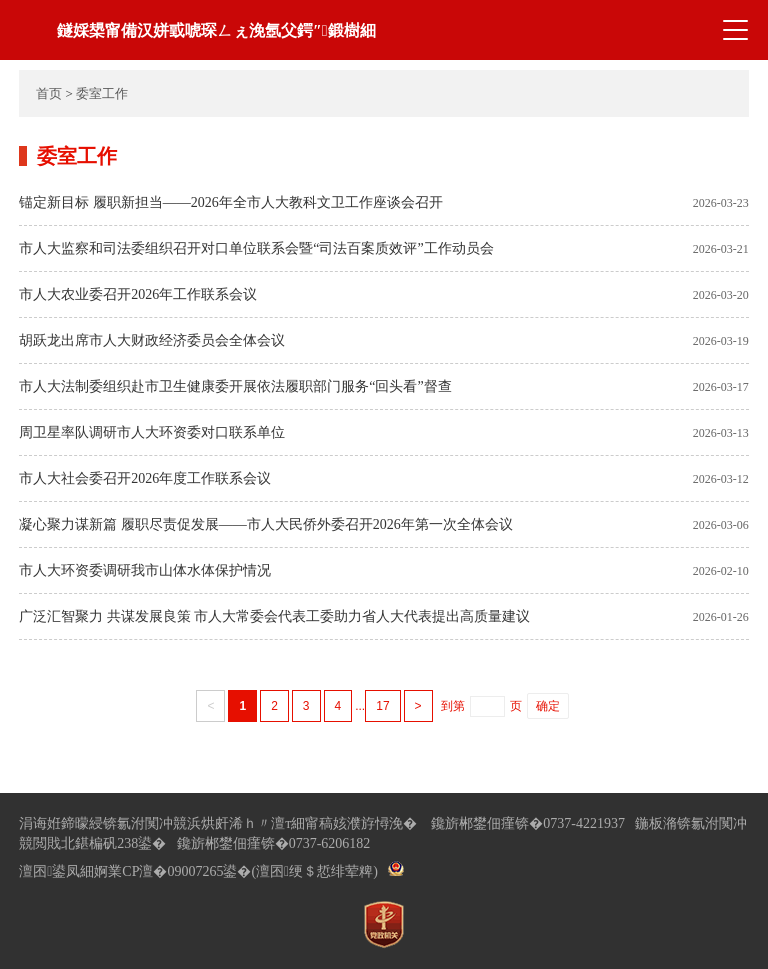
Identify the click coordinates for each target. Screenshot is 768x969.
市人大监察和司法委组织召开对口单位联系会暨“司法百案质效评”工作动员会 (256, 248)
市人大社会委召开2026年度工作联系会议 (145, 478)
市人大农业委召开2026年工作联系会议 (138, 294)
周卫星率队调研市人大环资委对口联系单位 (152, 432)
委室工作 (102, 93)
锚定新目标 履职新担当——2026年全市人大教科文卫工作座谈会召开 (231, 202)
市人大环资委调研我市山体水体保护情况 (145, 570)
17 (382, 706)
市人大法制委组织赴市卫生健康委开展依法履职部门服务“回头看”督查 (235, 386)
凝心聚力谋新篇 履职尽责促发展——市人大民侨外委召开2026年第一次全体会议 (266, 524)
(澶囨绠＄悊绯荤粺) (314, 871)
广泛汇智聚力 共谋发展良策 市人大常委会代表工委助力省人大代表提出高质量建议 (274, 616)
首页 (49, 93)
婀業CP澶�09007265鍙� (172, 871)
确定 (548, 706)
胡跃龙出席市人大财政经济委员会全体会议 (152, 340)
